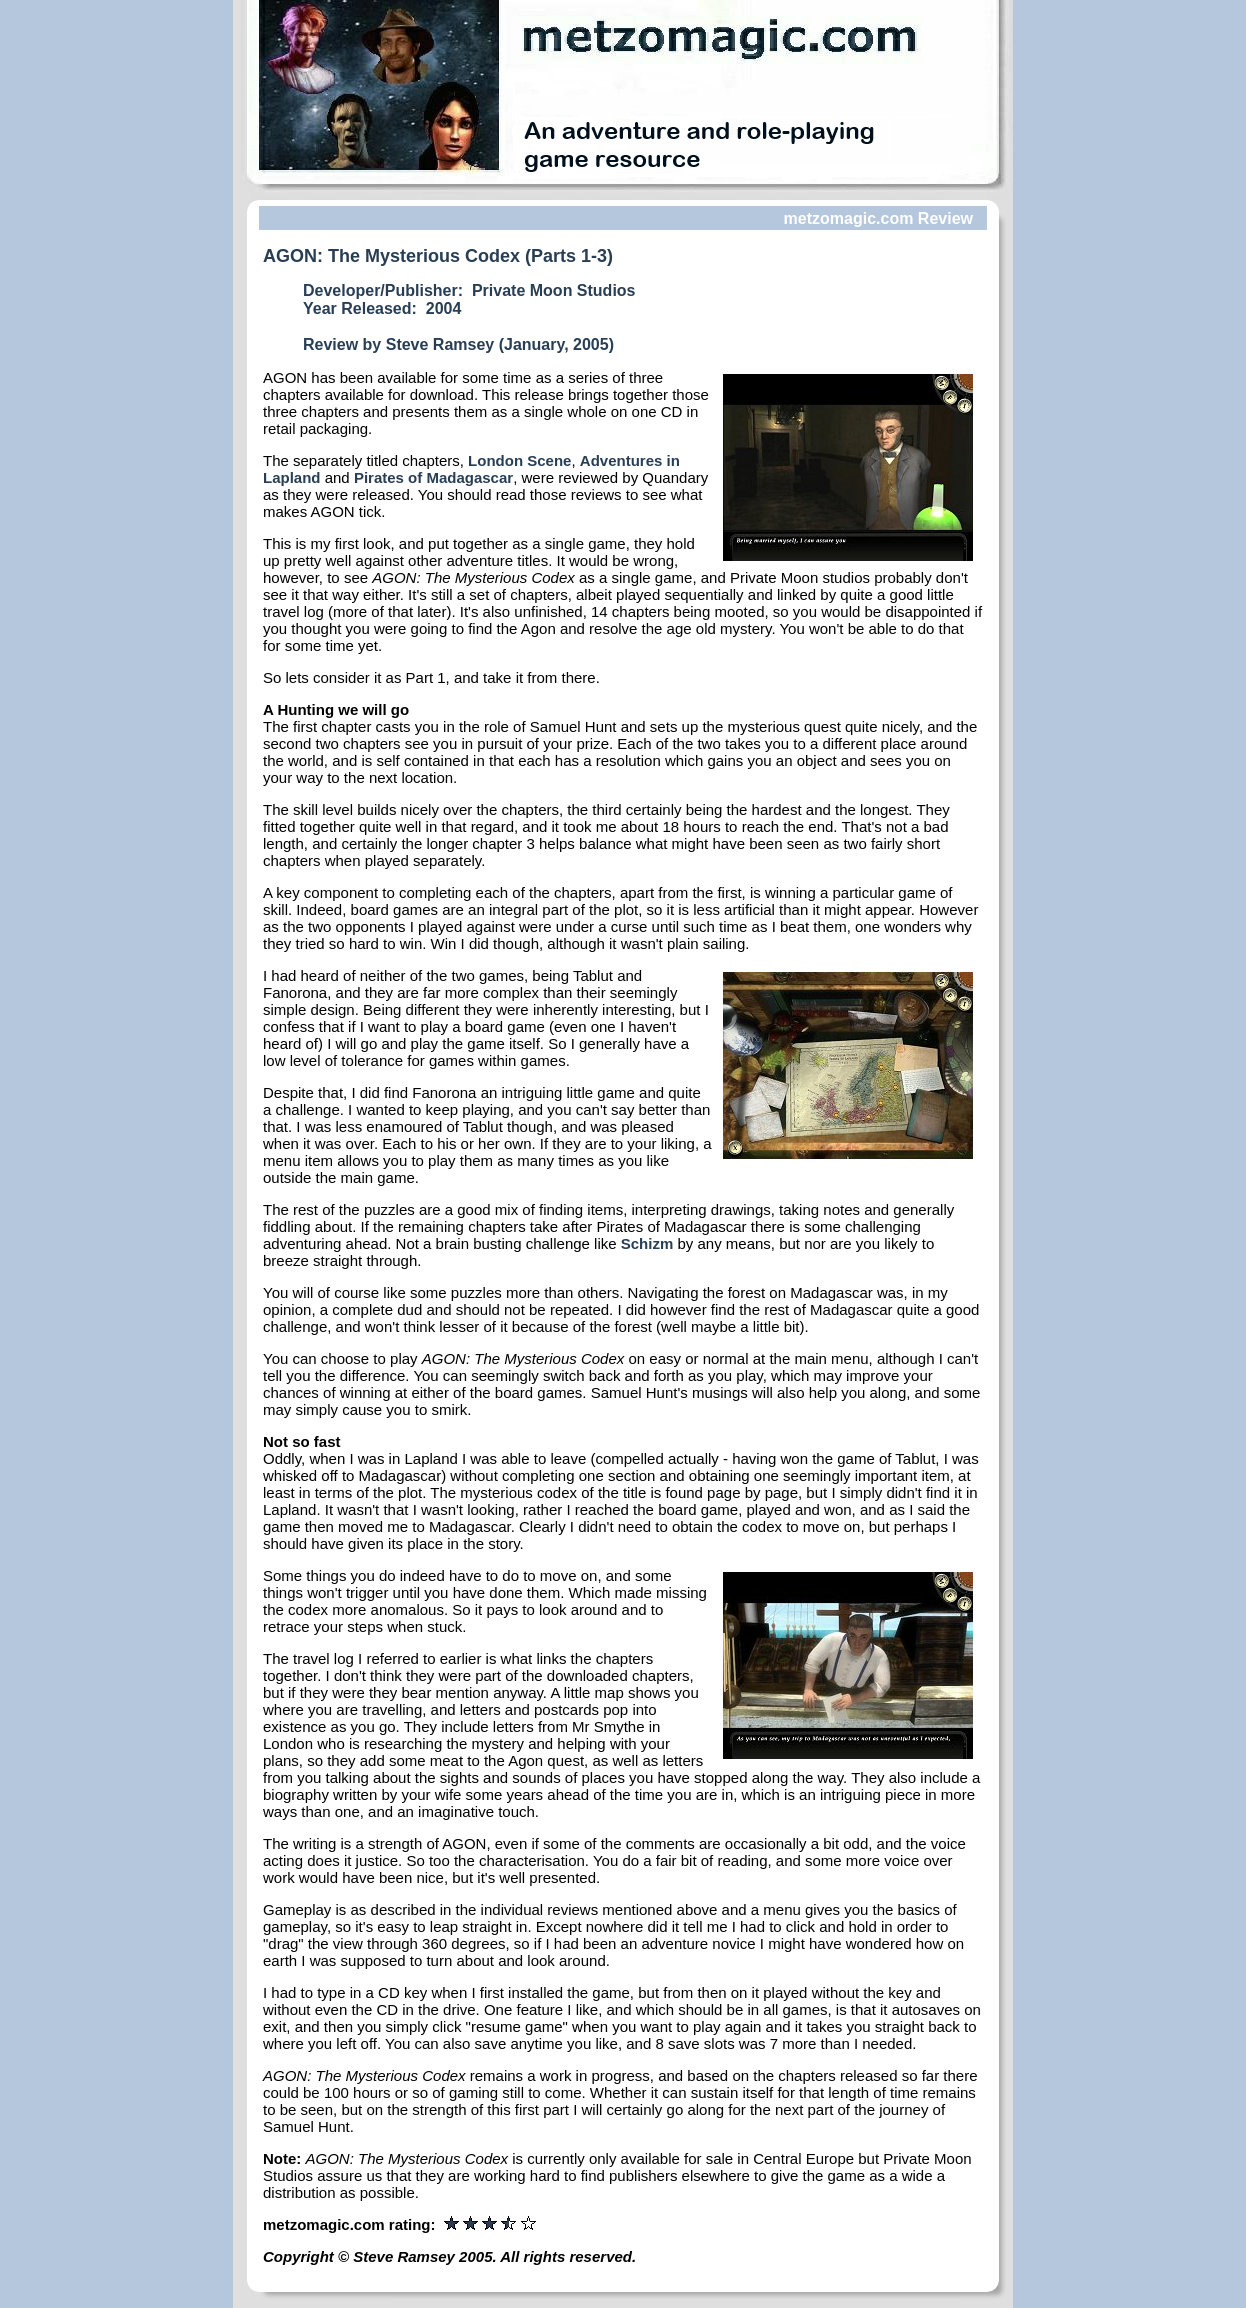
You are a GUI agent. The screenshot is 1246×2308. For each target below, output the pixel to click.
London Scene (519, 460)
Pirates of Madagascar (433, 477)
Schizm (647, 1243)
